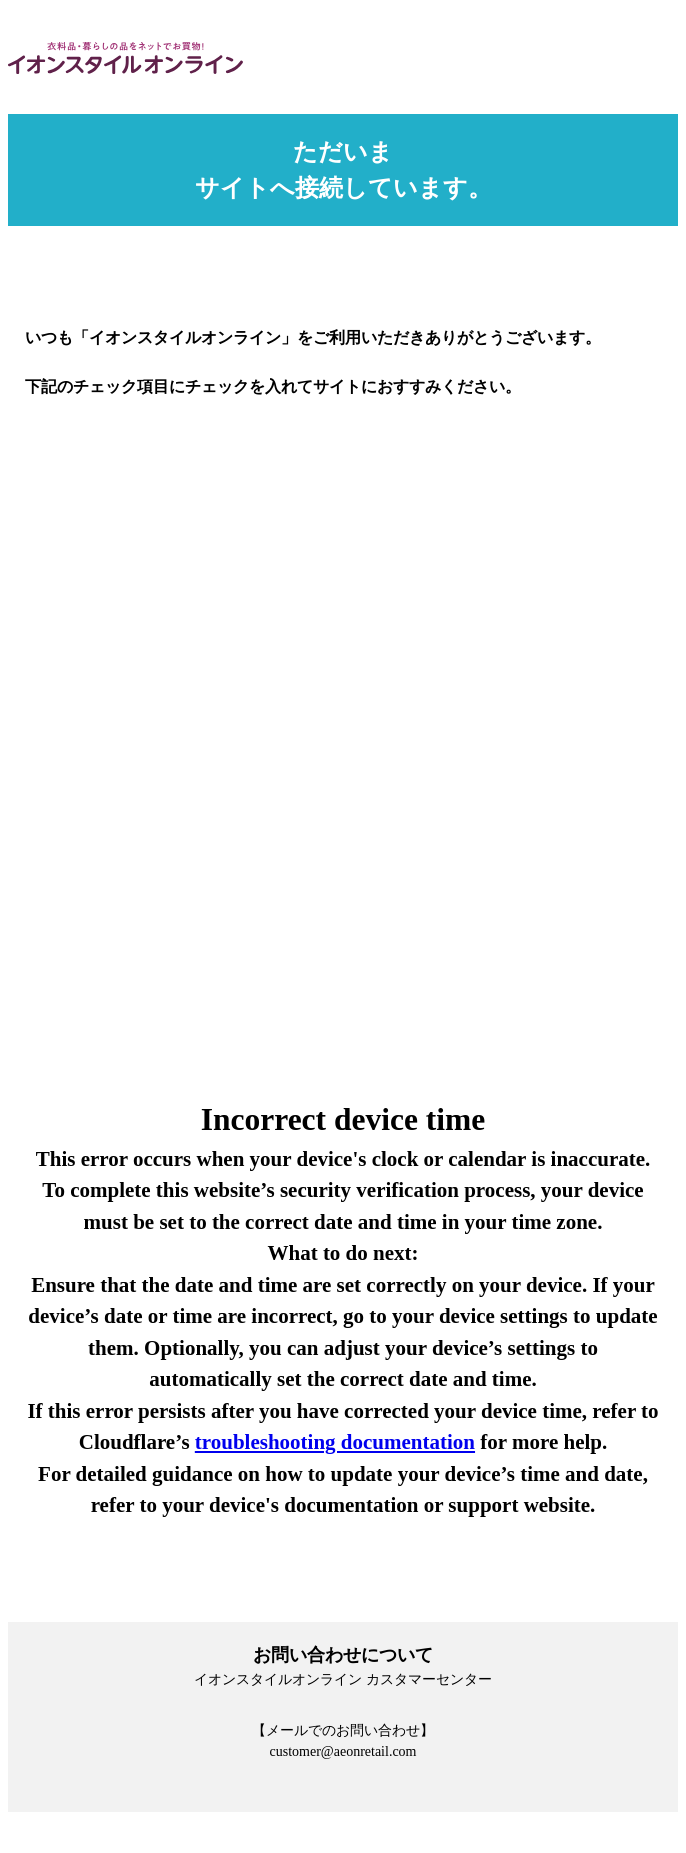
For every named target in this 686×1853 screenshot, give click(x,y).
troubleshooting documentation (335, 1442)
